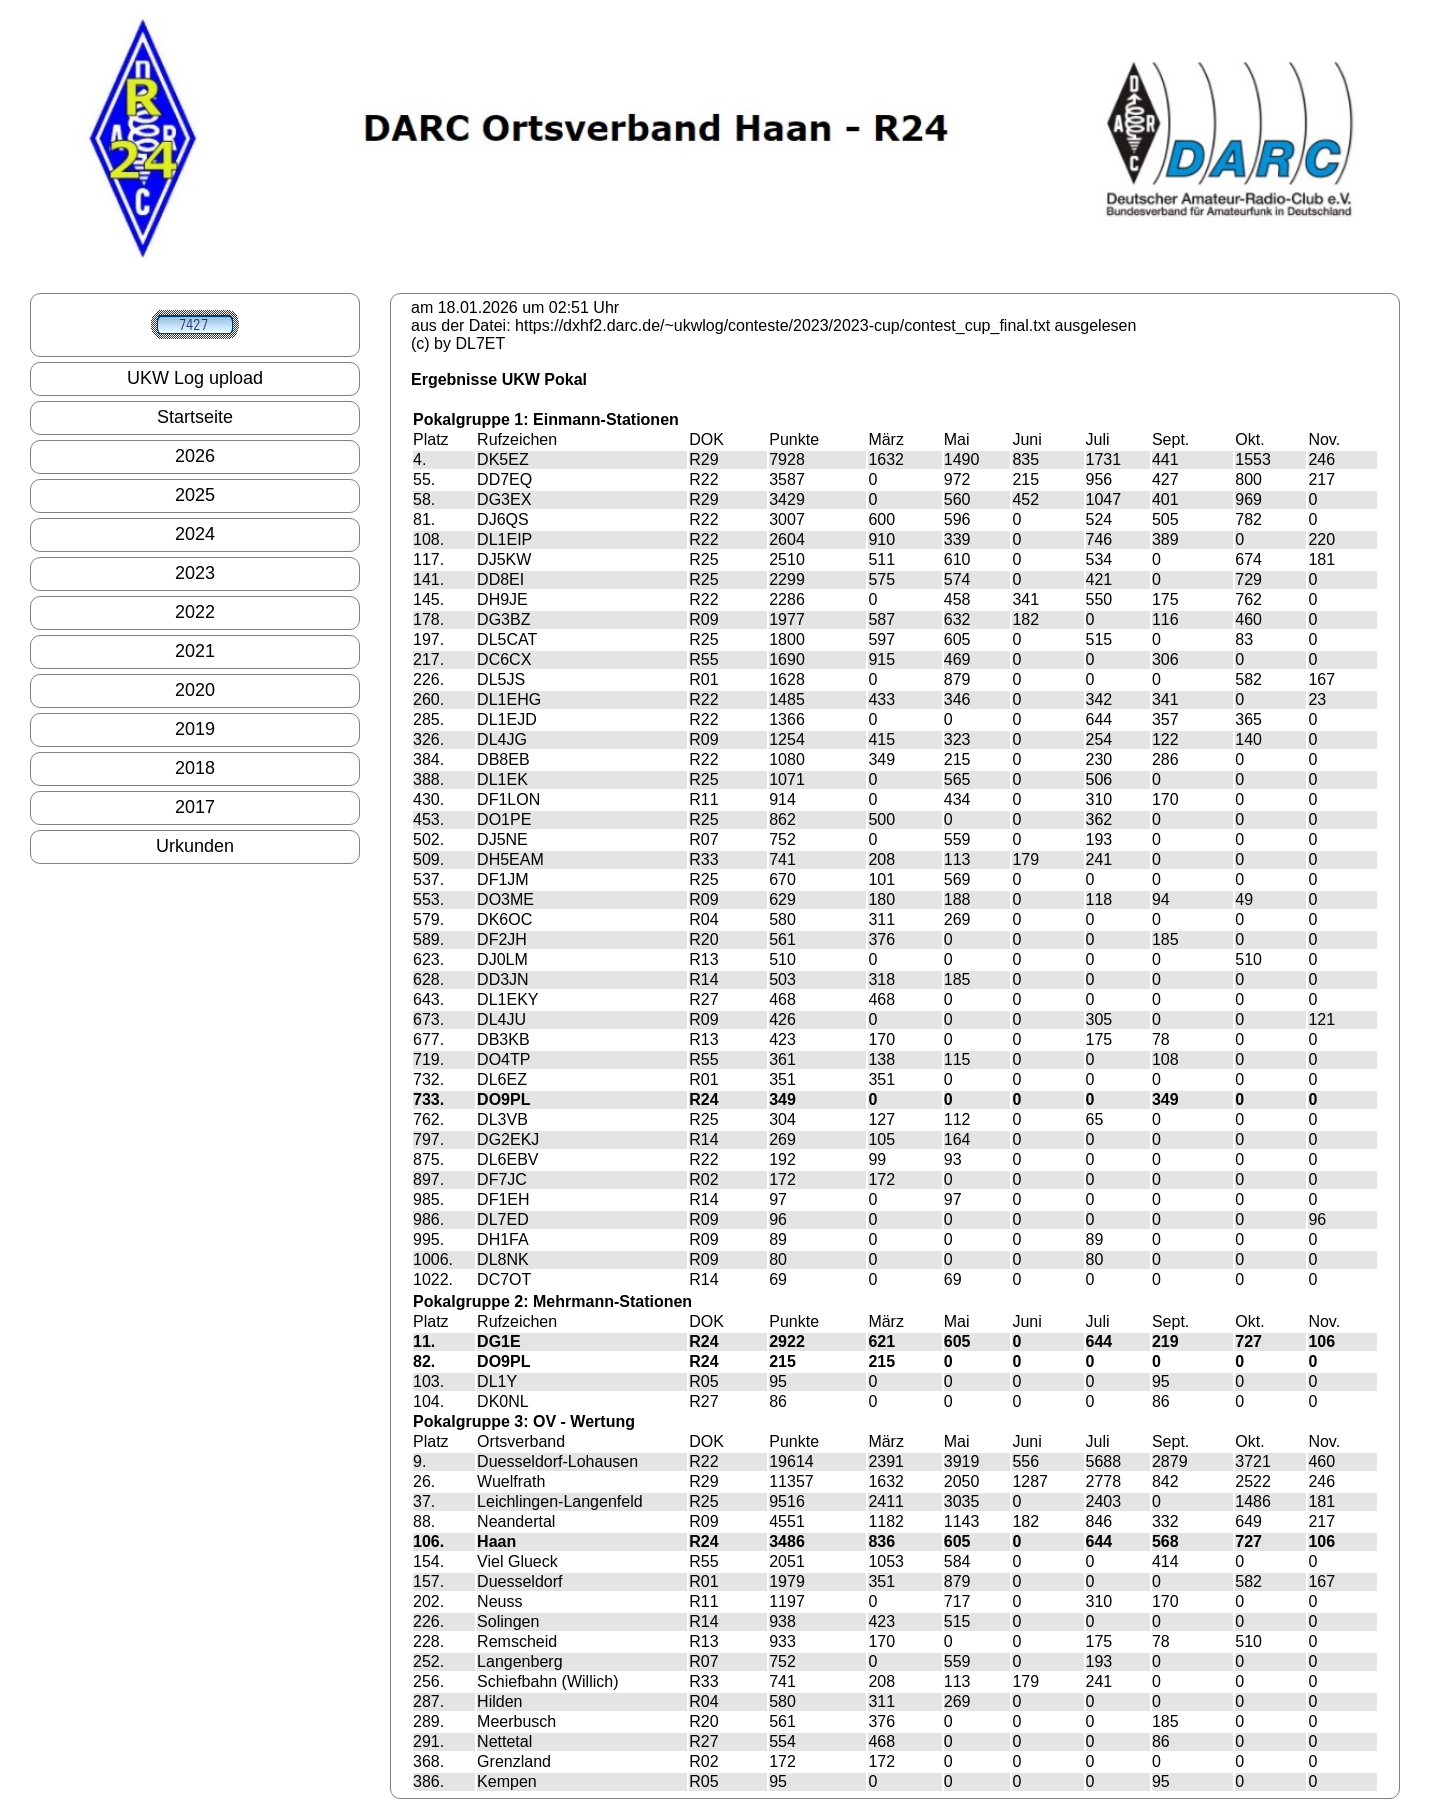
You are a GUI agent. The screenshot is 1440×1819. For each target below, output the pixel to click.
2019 (195, 729)
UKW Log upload (195, 378)
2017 (195, 807)
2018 (195, 768)
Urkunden (195, 846)
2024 (195, 534)
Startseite (195, 417)
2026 (195, 456)
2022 (195, 612)
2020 (195, 690)
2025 (195, 495)
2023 (195, 573)
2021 (195, 651)
